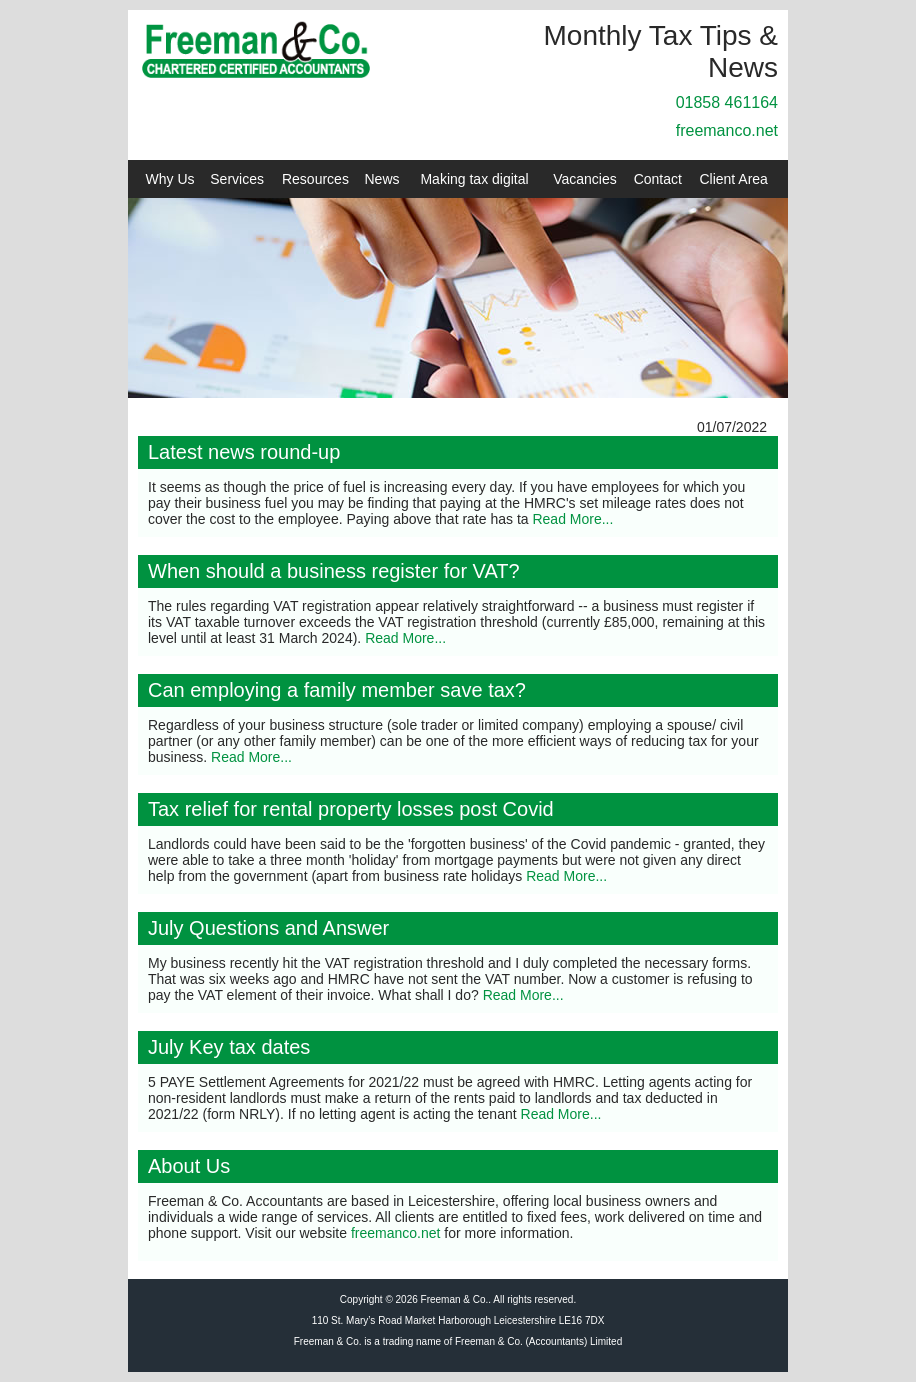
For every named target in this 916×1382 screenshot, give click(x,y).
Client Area (733, 179)
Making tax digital (474, 179)
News (382, 179)
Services (237, 179)
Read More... (572, 519)
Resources (315, 179)
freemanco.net (727, 130)
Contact (658, 179)
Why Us (170, 179)
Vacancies (585, 179)
